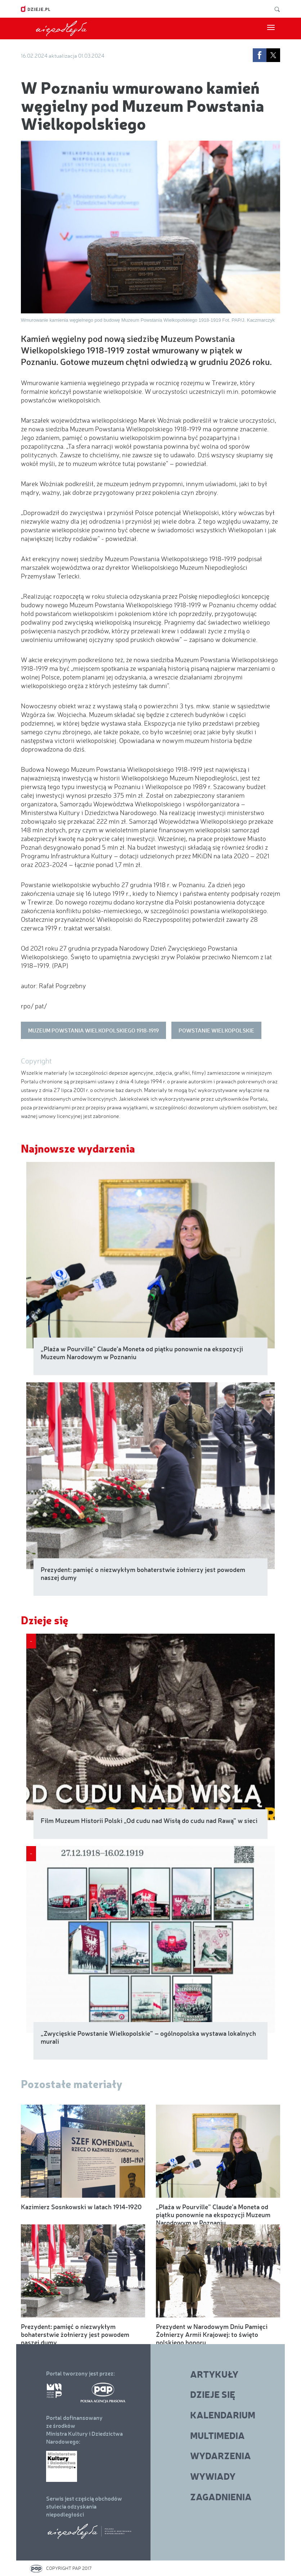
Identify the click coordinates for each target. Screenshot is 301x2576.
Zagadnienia (221, 2496)
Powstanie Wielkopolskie (216, 1030)
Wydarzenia (220, 2455)
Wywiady (212, 2476)
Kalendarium (222, 2415)
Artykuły (214, 2374)
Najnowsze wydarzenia (78, 1148)
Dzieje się (44, 1620)
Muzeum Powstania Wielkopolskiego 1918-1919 (93, 1030)
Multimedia (217, 2435)
